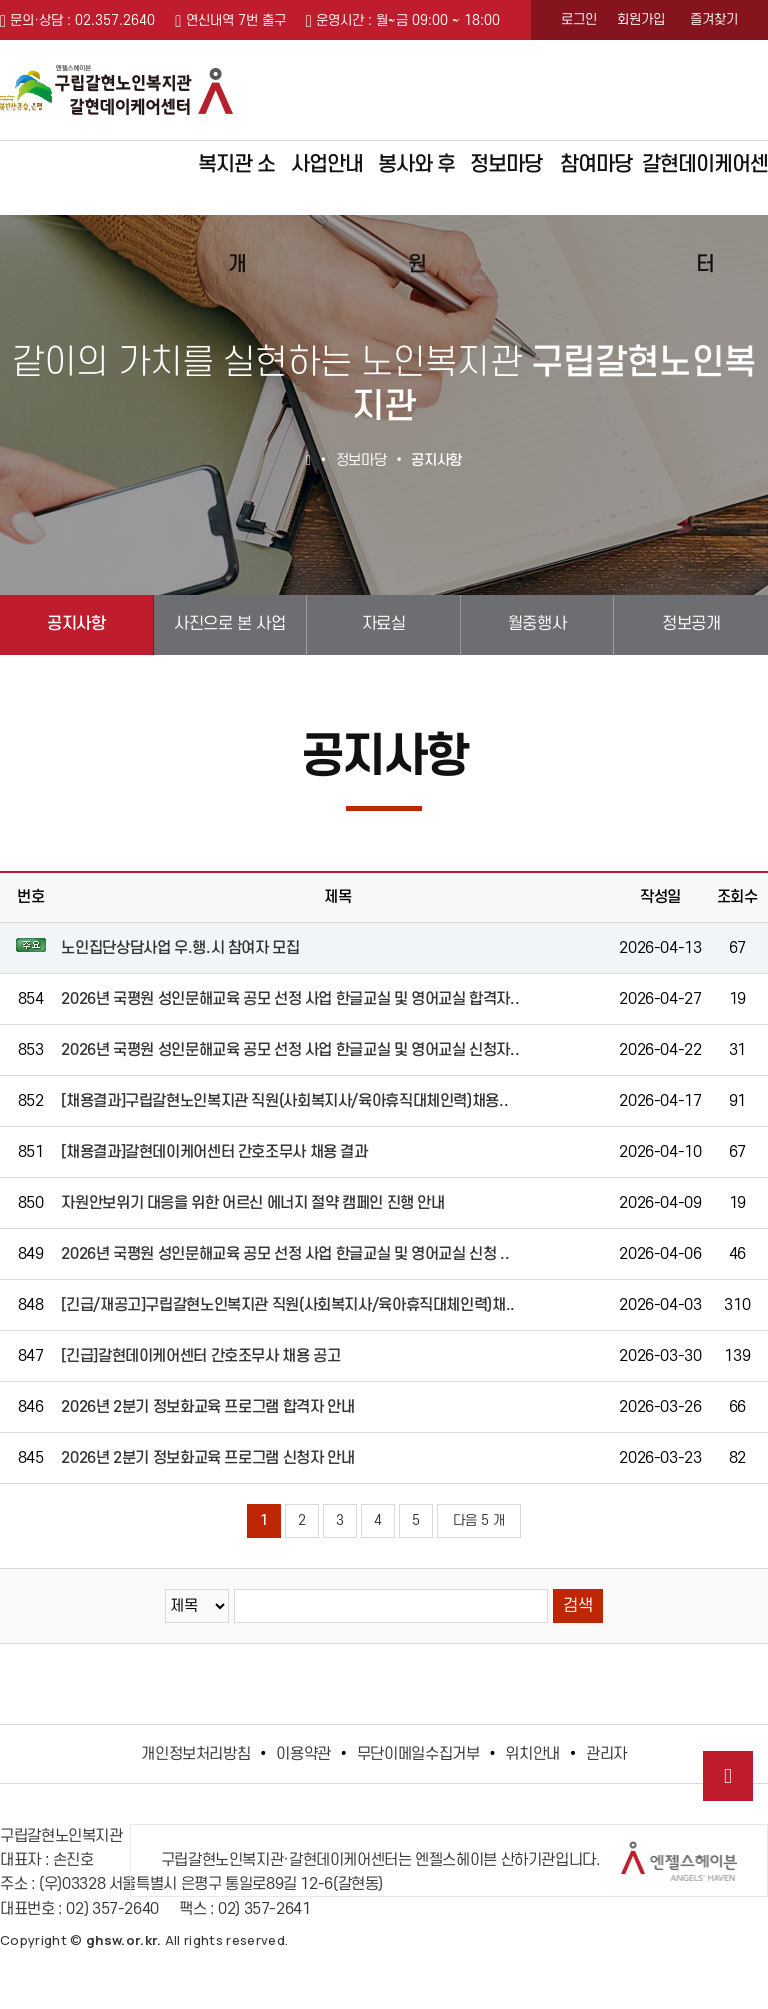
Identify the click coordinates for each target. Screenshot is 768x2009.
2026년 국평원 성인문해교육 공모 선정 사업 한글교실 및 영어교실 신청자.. (290, 1050)
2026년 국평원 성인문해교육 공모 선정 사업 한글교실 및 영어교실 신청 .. (285, 1254)
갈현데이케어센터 (705, 184)
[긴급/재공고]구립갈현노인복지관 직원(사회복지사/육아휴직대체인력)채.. (287, 1305)
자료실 (384, 624)
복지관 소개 (236, 184)
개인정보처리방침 (195, 1754)
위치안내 (532, 1754)
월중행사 (537, 624)
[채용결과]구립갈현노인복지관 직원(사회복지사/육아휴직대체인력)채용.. (284, 1101)
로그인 (579, 19)
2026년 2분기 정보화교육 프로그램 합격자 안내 (207, 1407)
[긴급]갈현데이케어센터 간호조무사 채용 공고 (200, 1356)
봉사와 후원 (416, 184)
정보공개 (691, 624)
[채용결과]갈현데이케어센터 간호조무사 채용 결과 (214, 1152)
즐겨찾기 (714, 19)
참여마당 (596, 164)
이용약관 (303, 1754)
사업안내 (327, 164)
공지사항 (76, 624)
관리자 (606, 1754)
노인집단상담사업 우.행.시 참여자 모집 (180, 948)
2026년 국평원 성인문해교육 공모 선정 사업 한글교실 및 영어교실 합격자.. (290, 999)
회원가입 (641, 19)
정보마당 (506, 164)
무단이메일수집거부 (418, 1754)
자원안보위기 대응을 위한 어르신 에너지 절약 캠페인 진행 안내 (252, 1203)
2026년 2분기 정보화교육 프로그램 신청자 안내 (207, 1458)
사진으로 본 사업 (229, 624)
